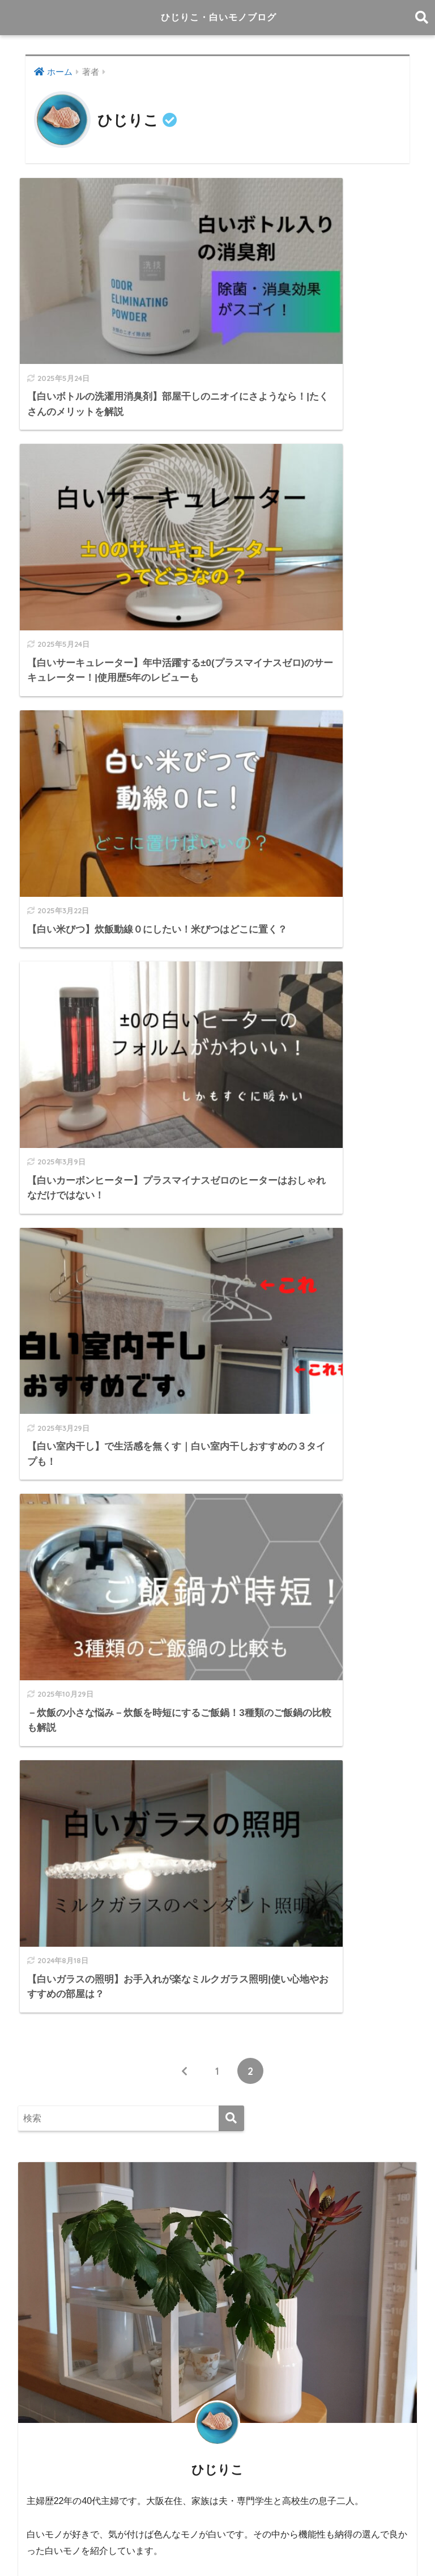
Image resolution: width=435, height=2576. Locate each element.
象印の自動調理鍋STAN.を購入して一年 (114, 1731)
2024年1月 (51, 2241)
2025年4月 (51, 2089)
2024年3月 (51, 2216)
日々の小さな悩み (66, 1919)
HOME (218, 2502)
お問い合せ (360, 2526)
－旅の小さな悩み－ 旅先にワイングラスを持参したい (148, 1782)
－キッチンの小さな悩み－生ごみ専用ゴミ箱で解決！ (143, 1706)
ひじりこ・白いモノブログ (218, 17)
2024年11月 (53, 2140)
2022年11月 (53, 2368)
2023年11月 (53, 2267)
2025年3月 (51, 2115)
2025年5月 (51, 2064)
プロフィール (303, 2526)
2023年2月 (51, 2343)
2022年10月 (53, 2393)
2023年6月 (51, 2317)
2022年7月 (51, 2419)
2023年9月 (51, 2292)
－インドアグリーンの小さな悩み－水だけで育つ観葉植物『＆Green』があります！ (210, 1756)
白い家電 (47, 1970)
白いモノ (47, 1944)
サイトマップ (243, 2526)
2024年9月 (51, 2191)
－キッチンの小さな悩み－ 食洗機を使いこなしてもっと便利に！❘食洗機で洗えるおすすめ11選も (216, 1816)
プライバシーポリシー (215, 2547)
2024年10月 (53, 2165)
